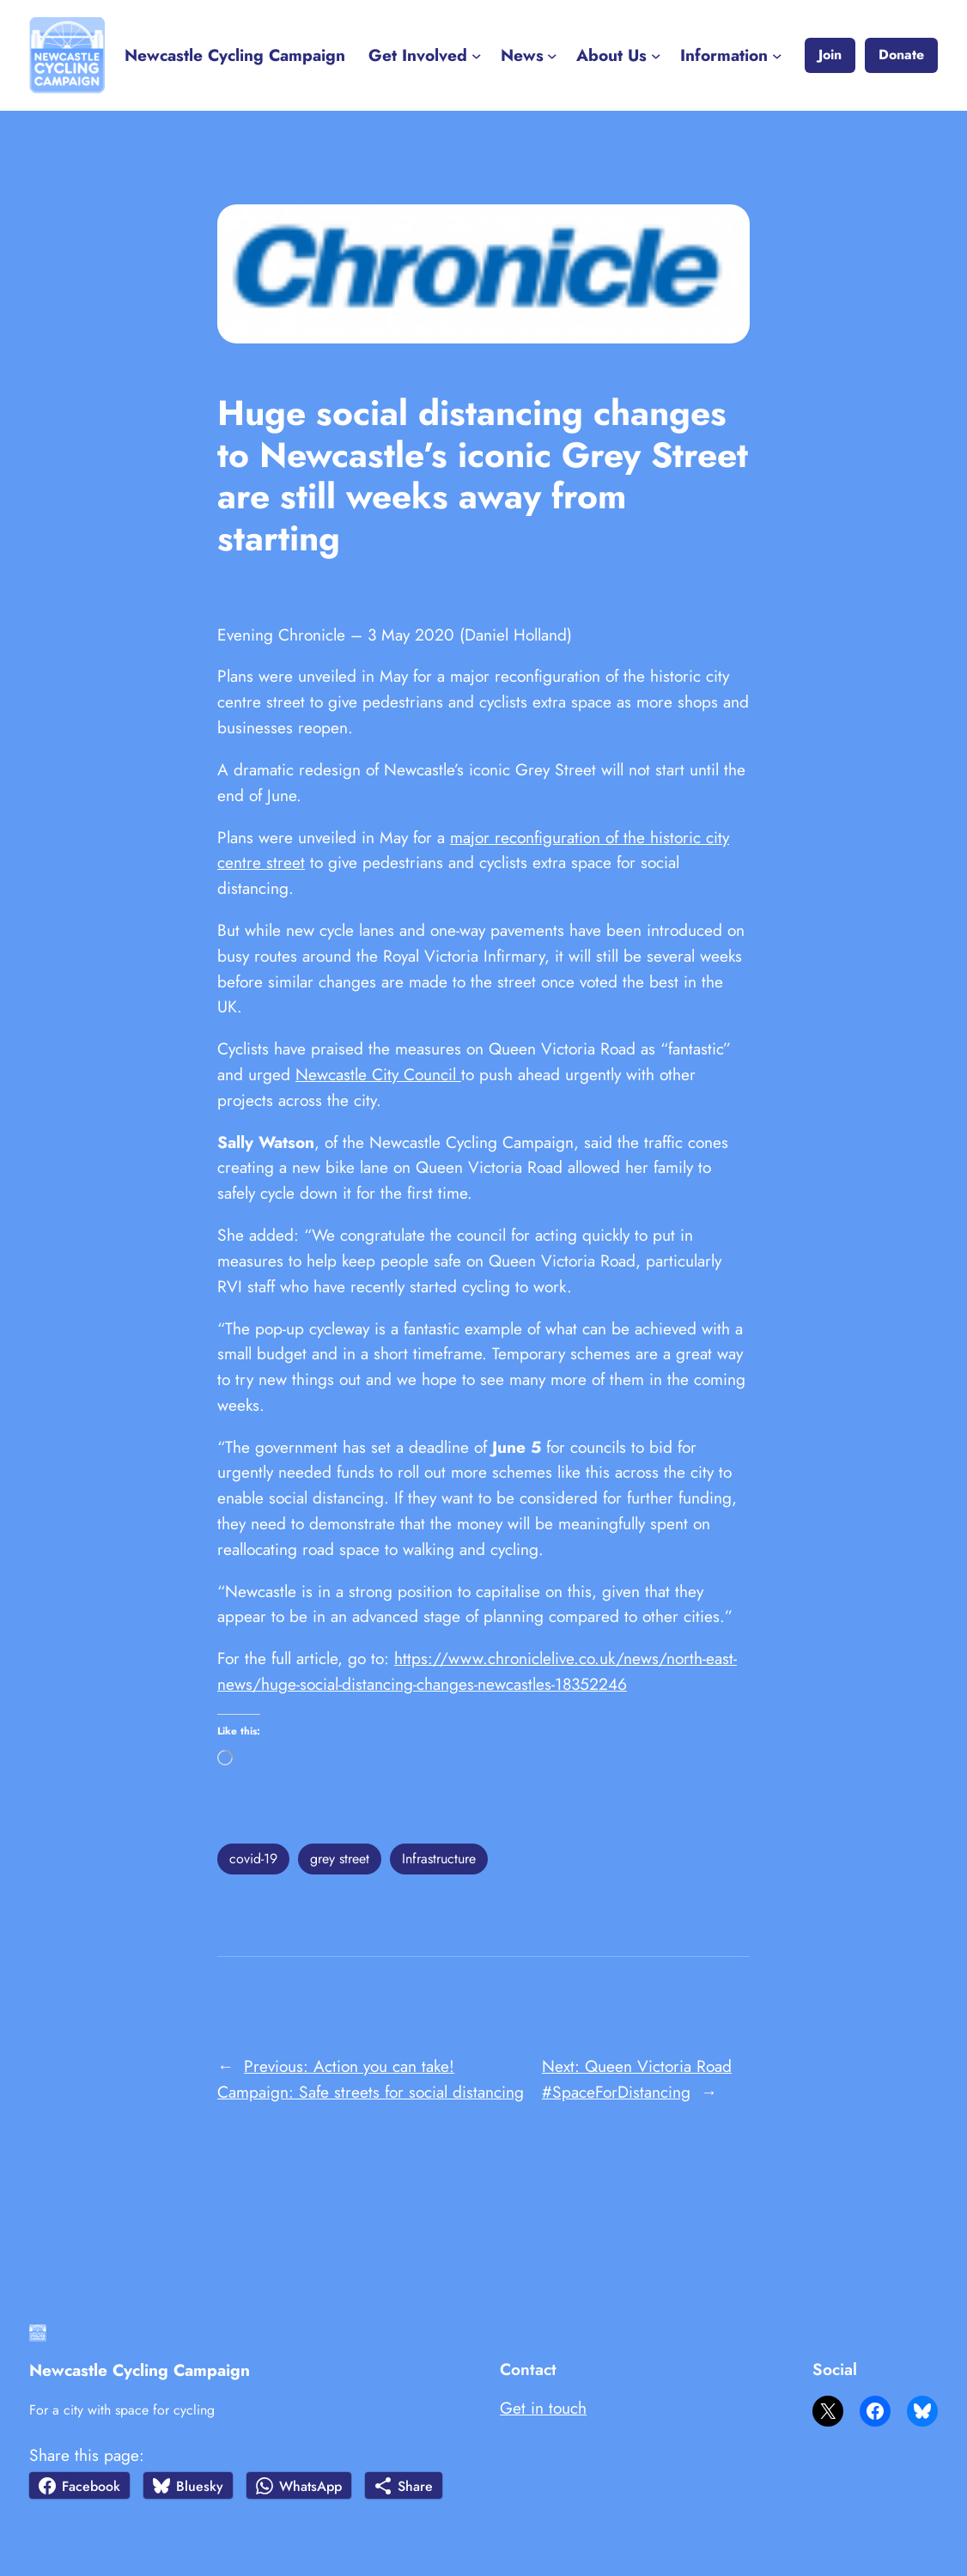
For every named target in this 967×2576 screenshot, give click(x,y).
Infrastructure (439, 1858)
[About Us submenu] (656, 56)
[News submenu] (552, 56)
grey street (339, 1858)
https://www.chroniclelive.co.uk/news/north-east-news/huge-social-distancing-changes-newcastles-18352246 (477, 1671)
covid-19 (253, 1858)
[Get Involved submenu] (476, 56)
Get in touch (543, 2408)
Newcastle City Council (378, 1074)
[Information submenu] (777, 56)
